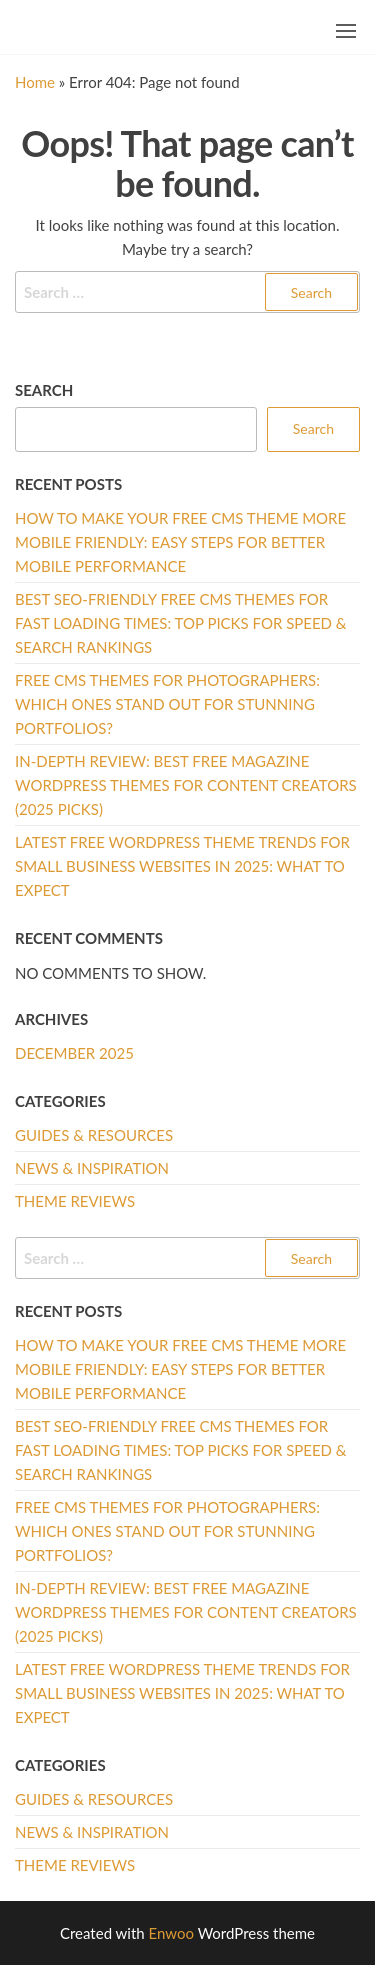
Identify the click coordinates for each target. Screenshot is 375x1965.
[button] (346, 31)
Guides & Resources (94, 1135)
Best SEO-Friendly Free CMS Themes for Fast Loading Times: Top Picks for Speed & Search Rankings (181, 623)
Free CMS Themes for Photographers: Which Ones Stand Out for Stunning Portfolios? (167, 704)
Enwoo (171, 1933)
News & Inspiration (92, 1168)
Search (44, 390)
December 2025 (74, 1053)
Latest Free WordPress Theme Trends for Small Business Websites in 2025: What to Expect (182, 866)
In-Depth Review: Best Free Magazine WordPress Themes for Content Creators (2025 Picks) (186, 785)
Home (35, 82)
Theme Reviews (75, 1201)
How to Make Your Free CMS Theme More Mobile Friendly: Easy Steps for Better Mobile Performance (180, 542)
